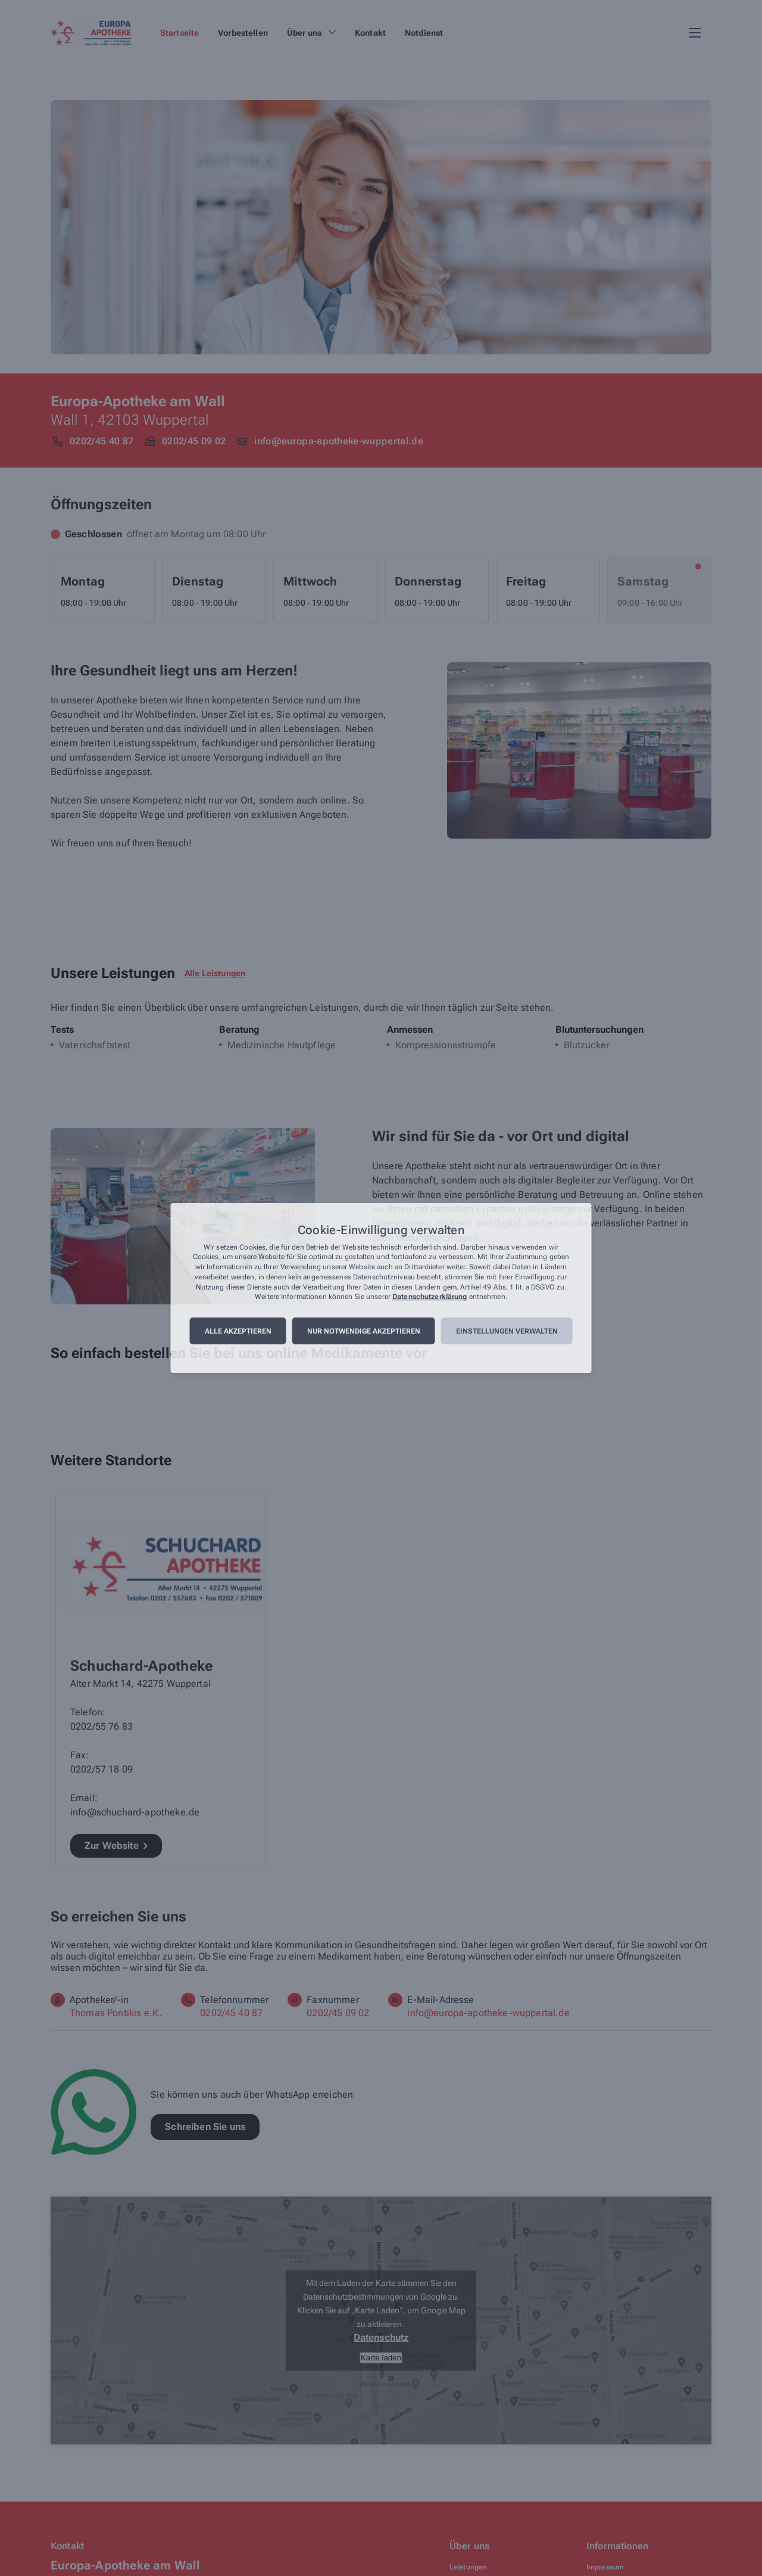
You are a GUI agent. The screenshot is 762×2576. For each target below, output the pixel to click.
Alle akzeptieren (238, 1331)
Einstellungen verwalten (507, 1331)
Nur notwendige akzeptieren (363, 1331)
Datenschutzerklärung (429, 1297)
